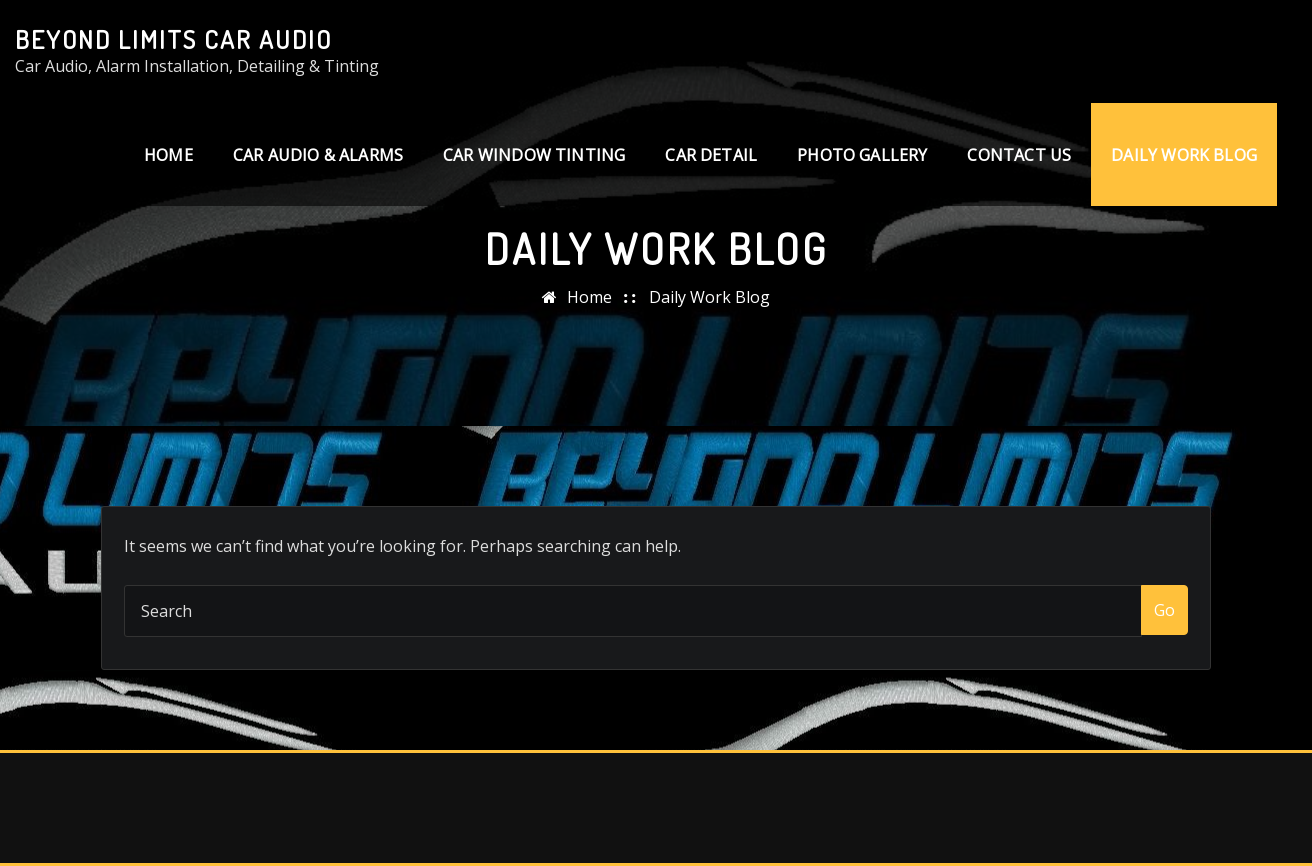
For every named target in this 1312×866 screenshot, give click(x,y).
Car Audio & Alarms (318, 155)
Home (168, 155)
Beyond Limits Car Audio (173, 39)
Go (1164, 610)
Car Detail (711, 155)
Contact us (1019, 155)
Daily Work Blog (1184, 155)
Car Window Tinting (534, 155)
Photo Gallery (862, 155)
